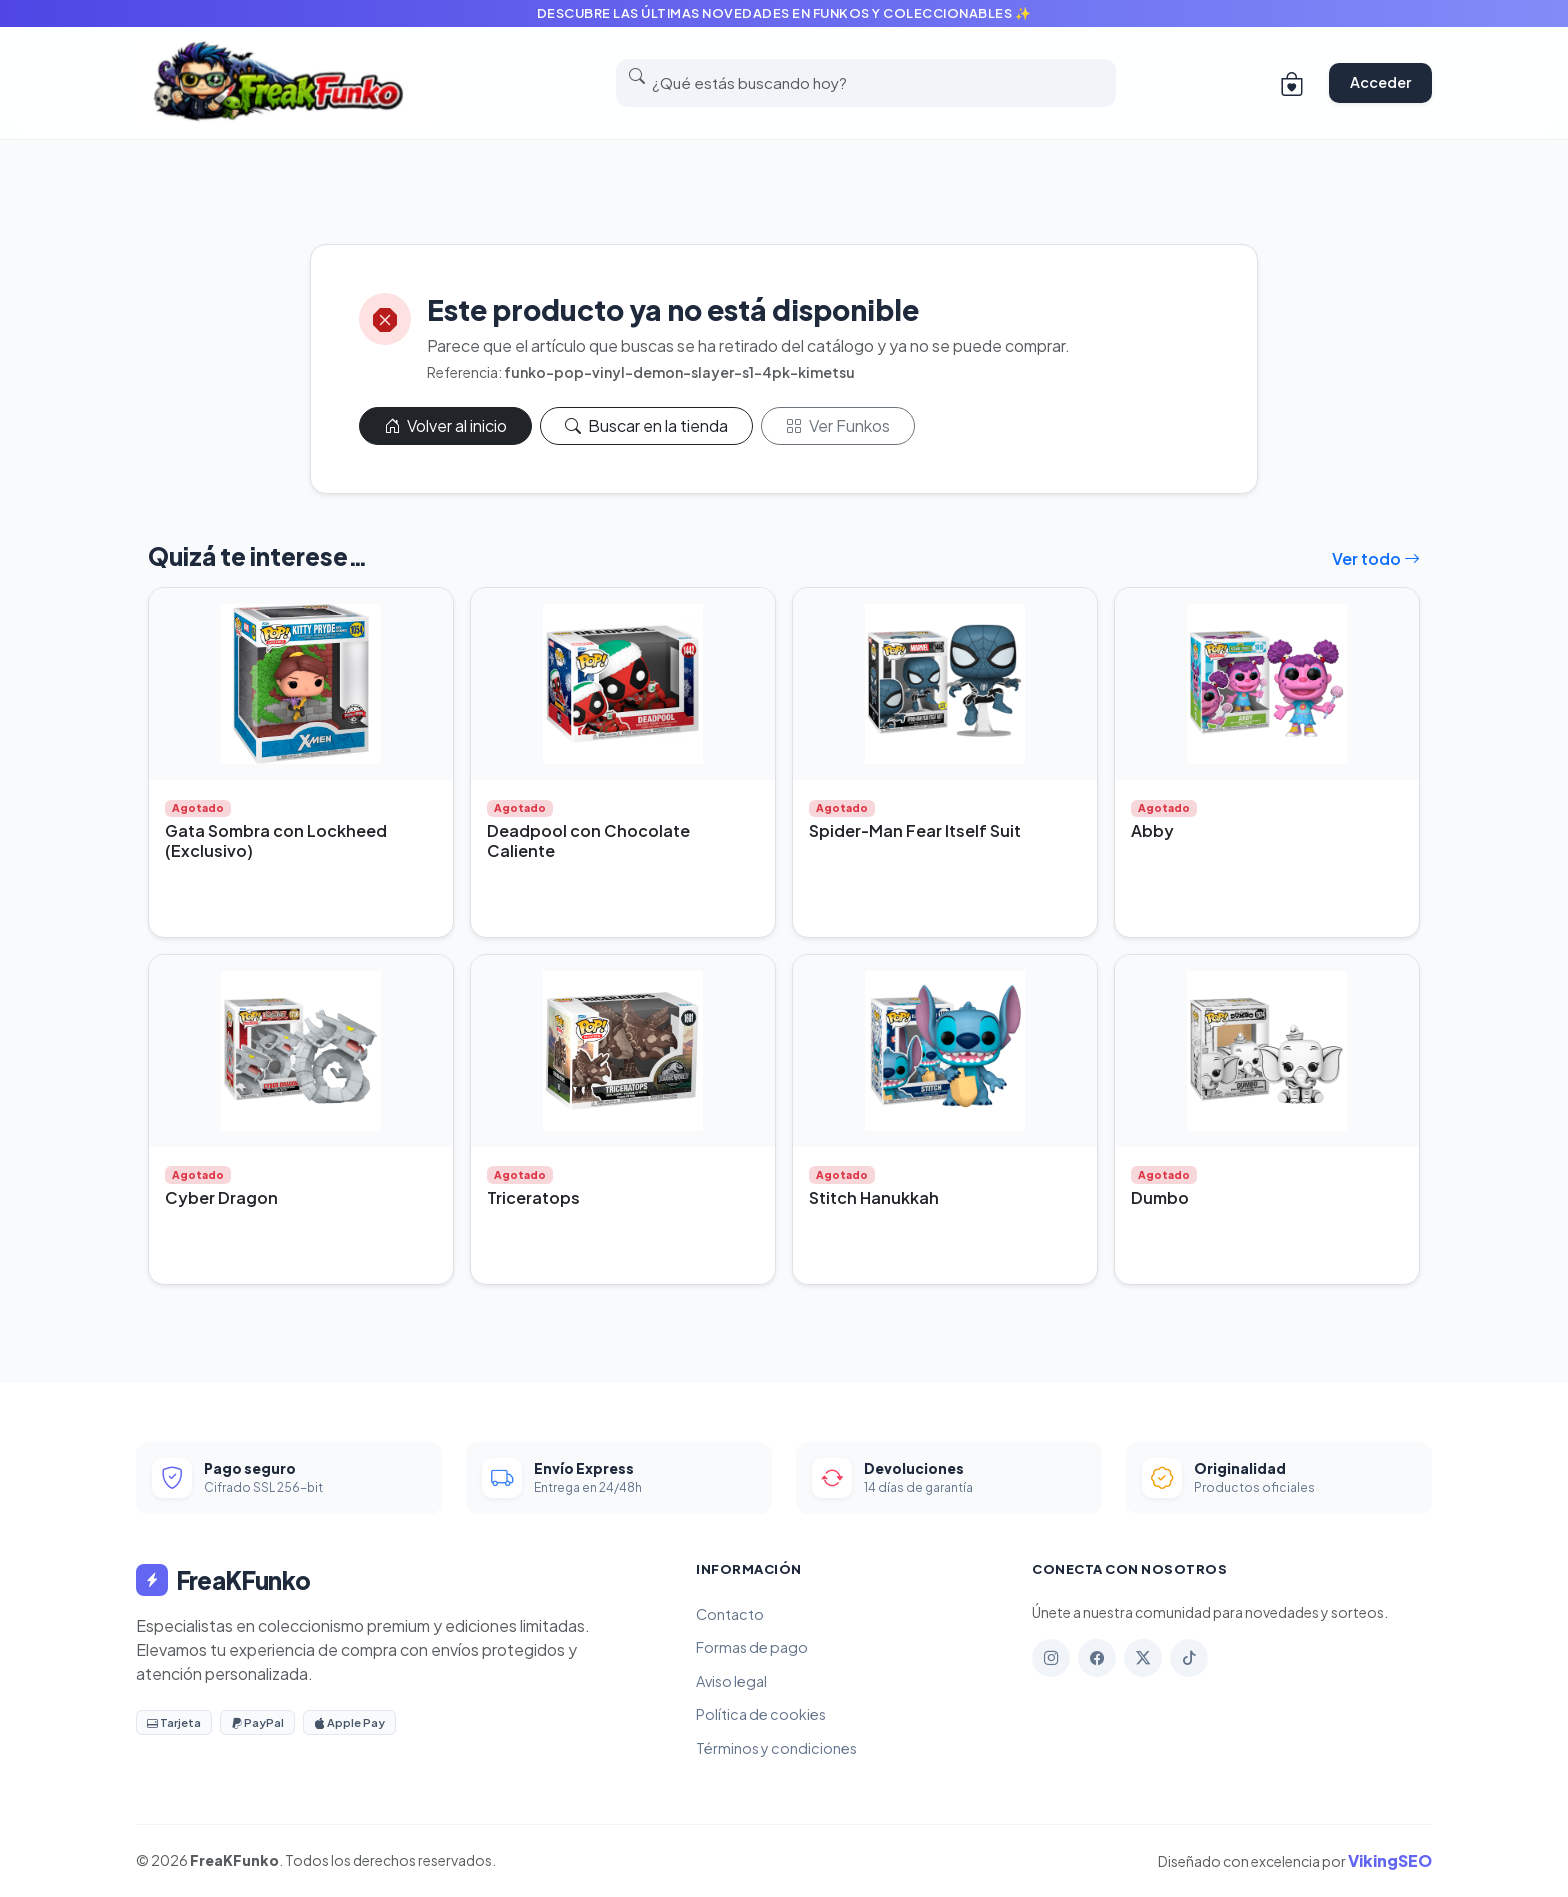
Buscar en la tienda (646, 425)
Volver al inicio (445, 425)
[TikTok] (1189, 1658)
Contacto (730, 1614)
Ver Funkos (838, 425)
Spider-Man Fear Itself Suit (915, 830)
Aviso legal (731, 1681)
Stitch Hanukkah (874, 1197)
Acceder (1380, 82)
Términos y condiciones (776, 1748)
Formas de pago (752, 1647)
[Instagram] (1051, 1658)
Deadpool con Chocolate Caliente (588, 840)
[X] (1143, 1658)
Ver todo (1376, 558)
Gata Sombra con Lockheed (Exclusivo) (276, 840)
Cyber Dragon (221, 1197)
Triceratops (533, 1197)
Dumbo (1160, 1197)
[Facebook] (1097, 1658)
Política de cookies (761, 1714)
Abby (1152, 830)
